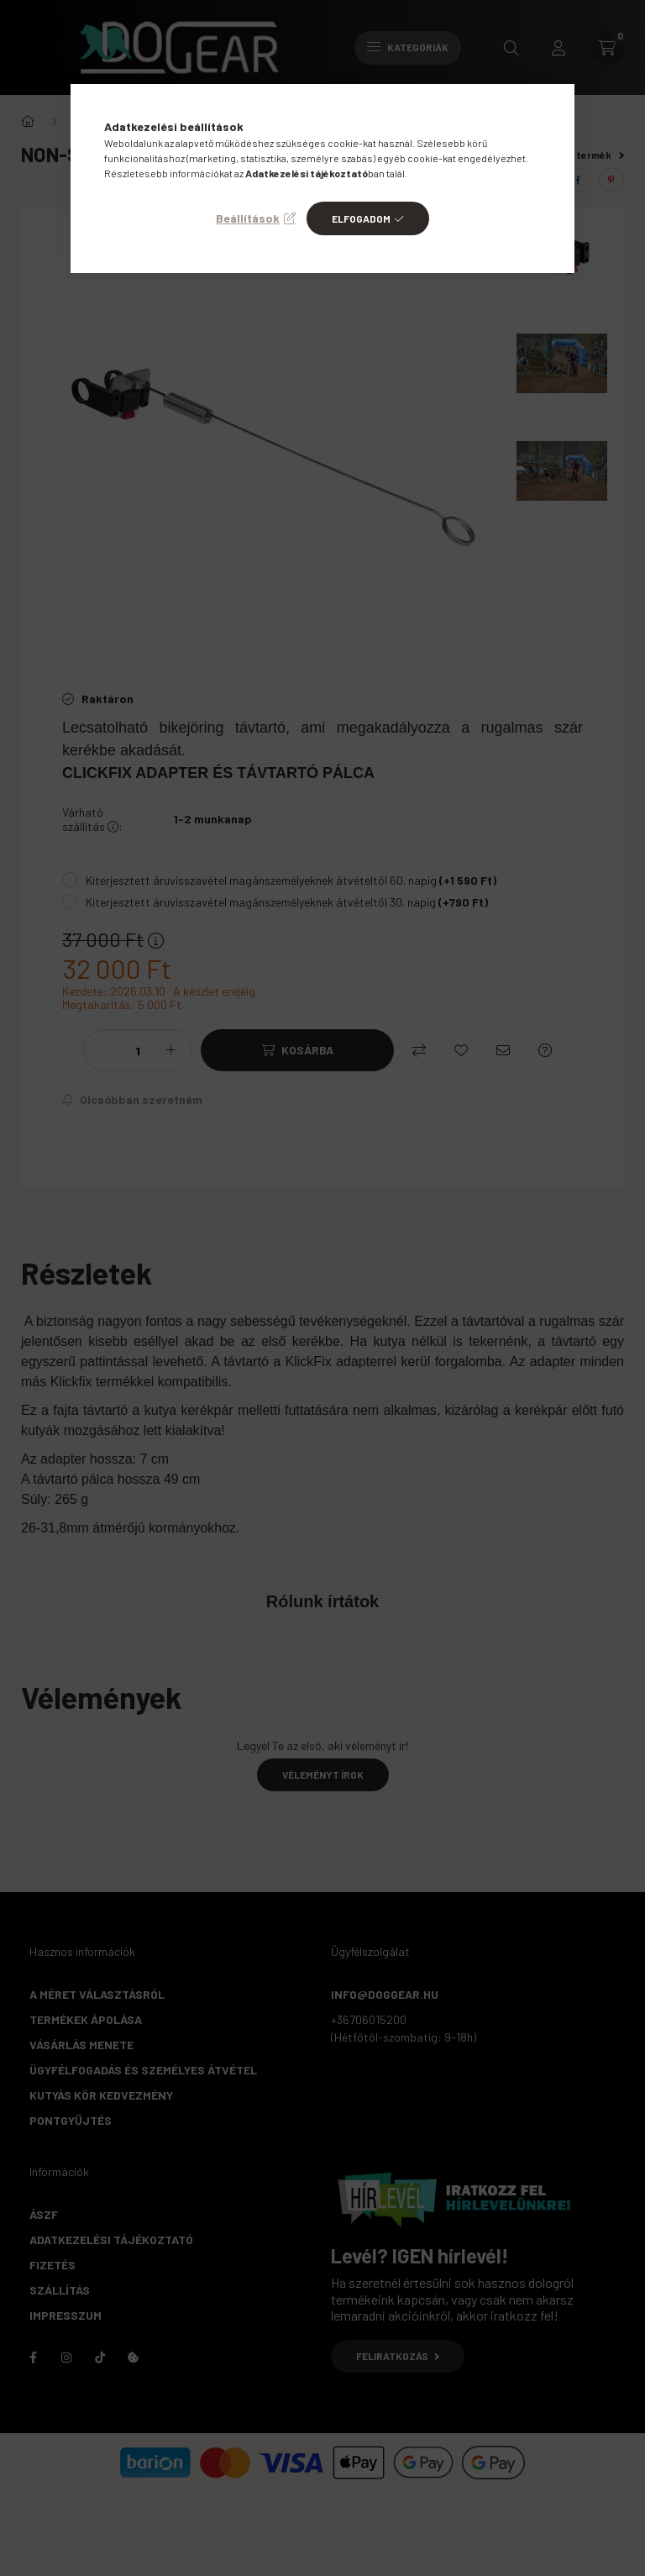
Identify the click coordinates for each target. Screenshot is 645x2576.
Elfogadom (361, 218)
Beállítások (248, 218)
